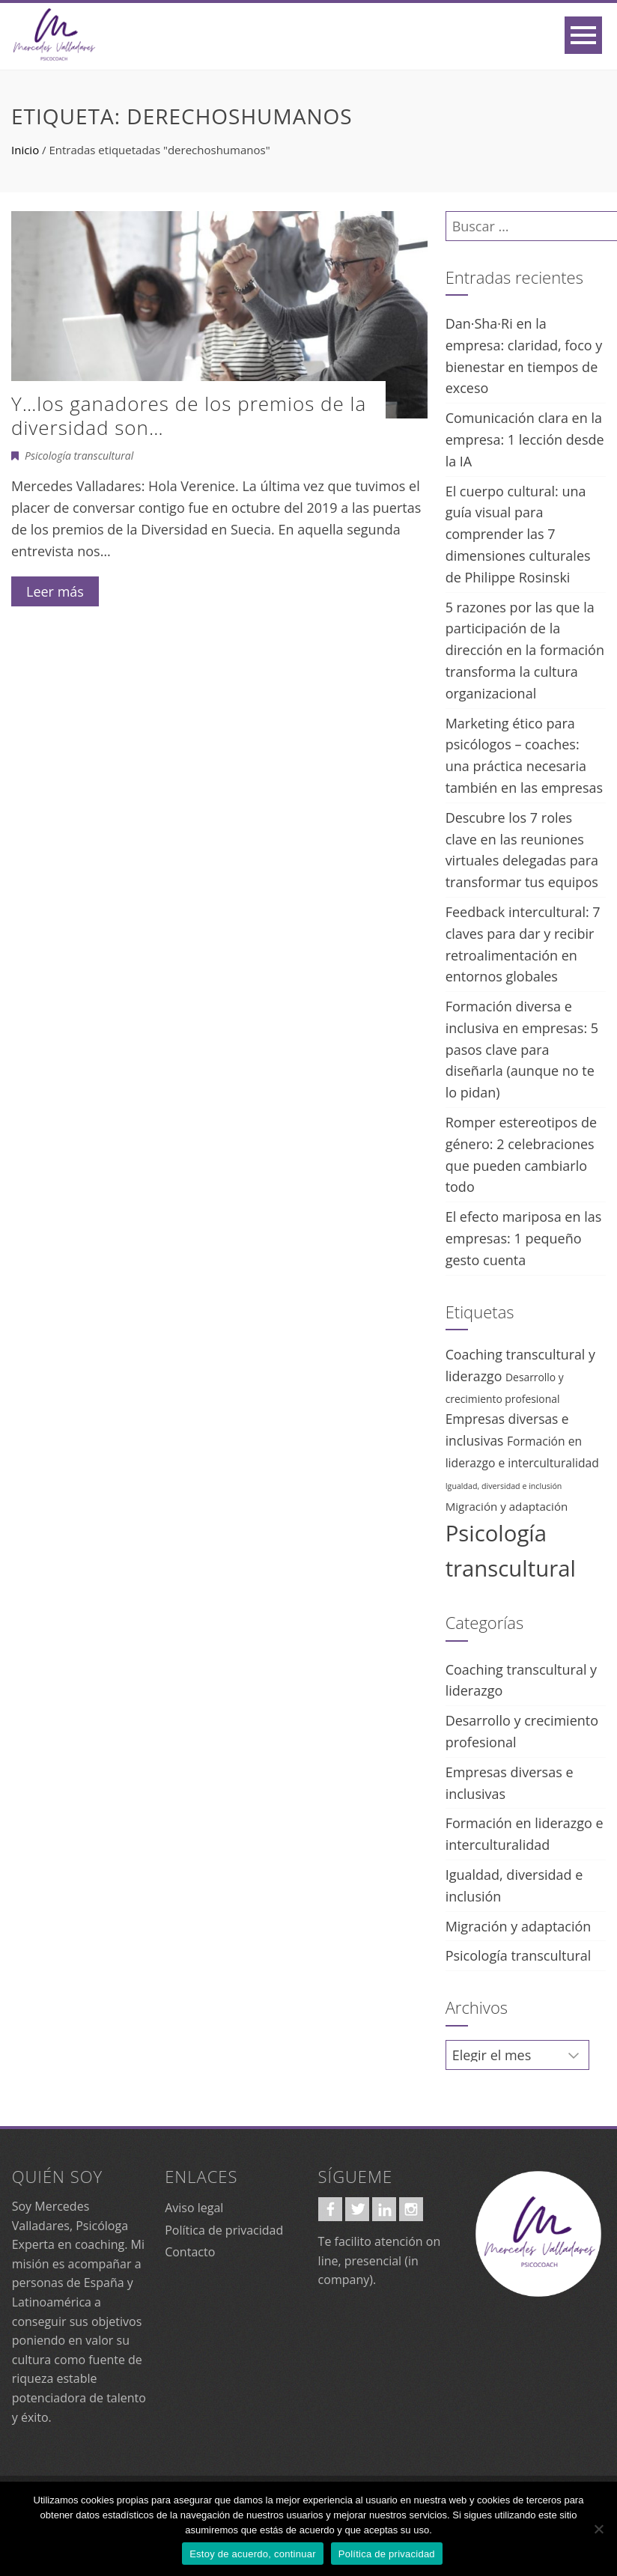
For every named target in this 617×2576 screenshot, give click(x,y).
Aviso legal (194, 2207)
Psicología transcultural (79, 455)
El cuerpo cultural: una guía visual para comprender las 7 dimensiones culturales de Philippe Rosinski (518, 534)
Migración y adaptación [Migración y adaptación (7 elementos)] (507, 1506)
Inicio (25, 149)
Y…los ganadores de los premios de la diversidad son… (188, 415)
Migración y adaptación (519, 1926)
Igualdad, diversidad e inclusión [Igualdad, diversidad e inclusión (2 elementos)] (504, 1486)
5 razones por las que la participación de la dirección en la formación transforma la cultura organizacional (525, 650)
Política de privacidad (224, 2230)
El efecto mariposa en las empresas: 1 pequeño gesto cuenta (524, 1238)
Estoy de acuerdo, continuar (252, 2554)
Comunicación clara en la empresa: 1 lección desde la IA (525, 439)
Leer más (55, 591)
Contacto (190, 2252)
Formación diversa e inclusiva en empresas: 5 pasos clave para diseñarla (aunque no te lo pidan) (522, 1049)
